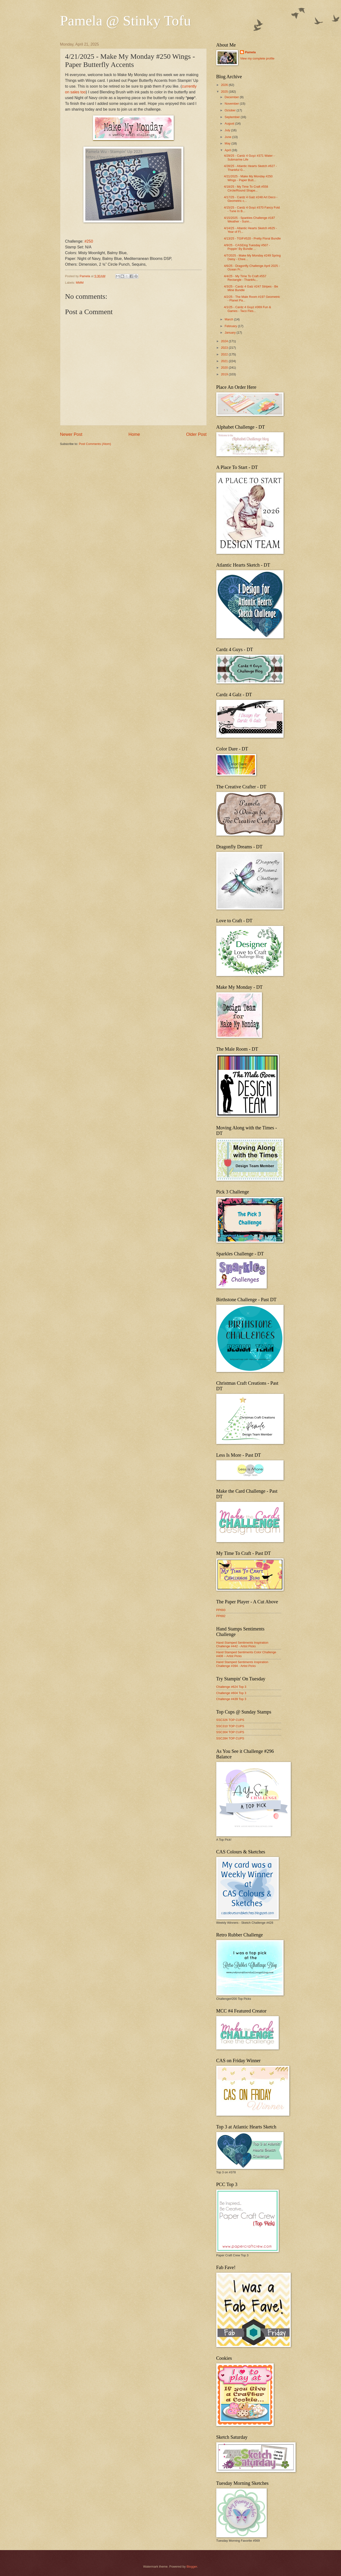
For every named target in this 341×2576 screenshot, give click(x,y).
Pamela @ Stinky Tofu (125, 21)
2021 (225, 361)
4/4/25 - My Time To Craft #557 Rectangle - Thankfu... (245, 278)
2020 (225, 367)
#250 (88, 241)
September (233, 117)
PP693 (221, 1610)
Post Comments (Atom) (95, 444)
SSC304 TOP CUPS (230, 1732)
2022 (225, 354)
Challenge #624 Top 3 (231, 1687)
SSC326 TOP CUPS (230, 1720)
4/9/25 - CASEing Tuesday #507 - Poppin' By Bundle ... (247, 247)
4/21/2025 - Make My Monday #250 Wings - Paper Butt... (248, 178)
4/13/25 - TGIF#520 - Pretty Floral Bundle (252, 238)
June (228, 137)
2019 (225, 374)
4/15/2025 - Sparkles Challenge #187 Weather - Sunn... (249, 219)
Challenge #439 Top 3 (231, 1699)
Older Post (196, 434)
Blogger (191, 2566)
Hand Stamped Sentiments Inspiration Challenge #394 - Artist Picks (242, 1663)
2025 (225, 91)
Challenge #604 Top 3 (231, 1693)
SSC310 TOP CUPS (230, 1726)
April (228, 150)
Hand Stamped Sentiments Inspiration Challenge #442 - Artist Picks (242, 1644)
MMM (80, 282)
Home (134, 434)
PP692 (221, 1616)
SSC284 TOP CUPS (230, 1738)
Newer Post (71, 434)
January (230, 332)
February (231, 326)
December (232, 97)
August (230, 123)
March (229, 319)
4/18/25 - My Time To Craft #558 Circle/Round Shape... (246, 188)
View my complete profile (257, 58)
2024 (225, 341)
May (228, 143)
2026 (225, 85)
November (232, 103)
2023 (225, 347)
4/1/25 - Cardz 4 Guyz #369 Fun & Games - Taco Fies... (247, 308)
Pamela (250, 52)
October (230, 110)
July (228, 130)
